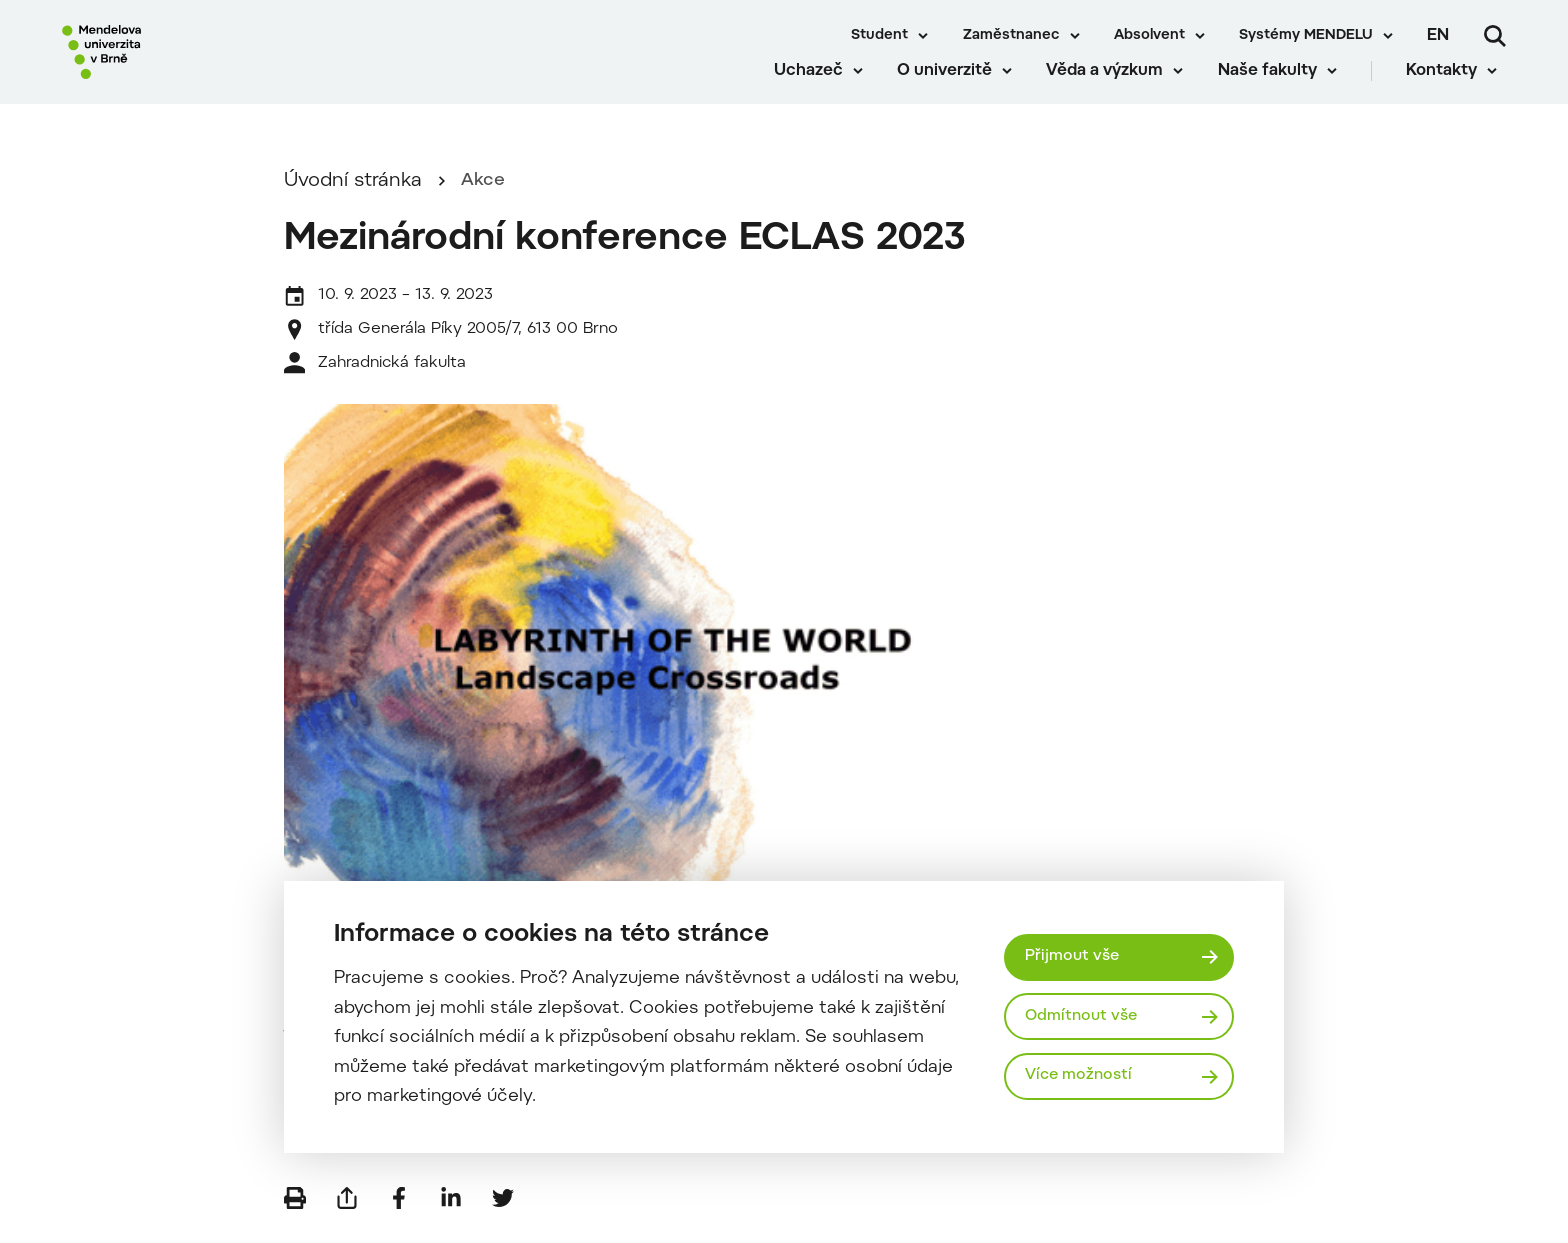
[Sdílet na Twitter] (503, 1213)
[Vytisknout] (295, 1213)
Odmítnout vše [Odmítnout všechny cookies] (1084, 1016)
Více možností (1082, 1078)
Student (879, 36)
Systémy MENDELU (1306, 36)
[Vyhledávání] (1495, 36)
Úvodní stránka (353, 196)
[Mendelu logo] (180, 62)
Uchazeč (816, 90)
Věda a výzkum (1113, 90)
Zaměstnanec (1011, 36)
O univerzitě (953, 90)
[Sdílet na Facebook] (399, 1213)
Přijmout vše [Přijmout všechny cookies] (1074, 955)
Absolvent (1149, 36)
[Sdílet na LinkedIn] (451, 1213)
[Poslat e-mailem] (347, 1213)
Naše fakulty (1275, 90)
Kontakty (1450, 90)
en (1438, 36)
